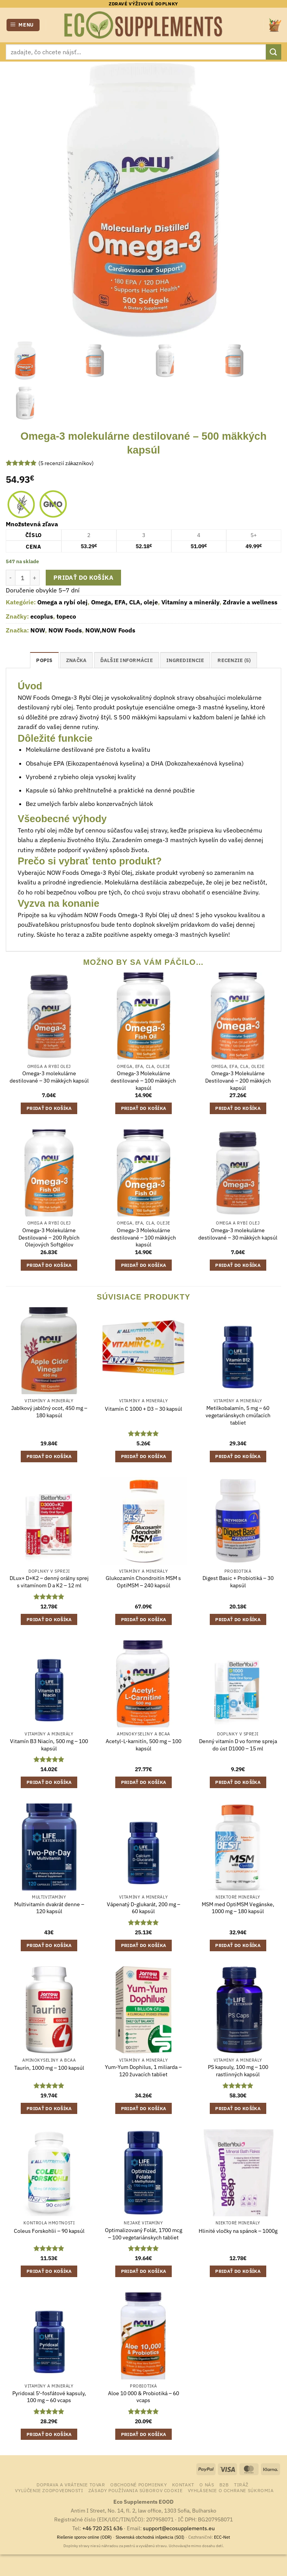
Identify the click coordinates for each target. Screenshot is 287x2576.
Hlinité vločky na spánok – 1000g (238, 2230)
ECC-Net (222, 2537)
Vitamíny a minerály (190, 602)
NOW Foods (65, 630)
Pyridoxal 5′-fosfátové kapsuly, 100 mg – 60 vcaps (49, 2397)
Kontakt (183, 2484)
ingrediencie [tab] (185, 660)
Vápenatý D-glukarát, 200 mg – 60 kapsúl (143, 1908)
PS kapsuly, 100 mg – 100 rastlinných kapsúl (238, 2071)
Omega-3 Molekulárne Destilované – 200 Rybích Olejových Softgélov (49, 1237)
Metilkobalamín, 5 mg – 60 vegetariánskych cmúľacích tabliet (238, 1415)
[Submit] (273, 51)
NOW (37, 630)
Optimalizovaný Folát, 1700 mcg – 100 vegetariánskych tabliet (143, 2234)
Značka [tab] (76, 660)
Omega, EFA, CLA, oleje (124, 602)
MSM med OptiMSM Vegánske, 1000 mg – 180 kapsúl (238, 1908)
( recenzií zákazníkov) (66, 463)
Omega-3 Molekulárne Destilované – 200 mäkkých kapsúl (238, 1080)
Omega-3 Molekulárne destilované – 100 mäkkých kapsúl (143, 1080)
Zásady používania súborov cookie (135, 2490)
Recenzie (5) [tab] (234, 660)
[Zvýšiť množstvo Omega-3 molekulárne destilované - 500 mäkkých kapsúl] (35, 577)
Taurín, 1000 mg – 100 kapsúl (49, 2067)
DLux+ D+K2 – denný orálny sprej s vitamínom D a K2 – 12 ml (49, 1582)
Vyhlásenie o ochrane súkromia (231, 2490)
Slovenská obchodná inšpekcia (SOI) (150, 2537)
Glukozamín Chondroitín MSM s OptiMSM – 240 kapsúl (143, 1582)
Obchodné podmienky (138, 2484)
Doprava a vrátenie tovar (70, 2484)
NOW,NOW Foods (110, 630)
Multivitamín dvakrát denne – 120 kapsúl (49, 1908)
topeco (66, 616)
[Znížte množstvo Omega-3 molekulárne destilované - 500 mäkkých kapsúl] (10, 577)
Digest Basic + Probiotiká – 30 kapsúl (238, 1582)
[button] (23, 25)
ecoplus (41, 616)
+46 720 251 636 (102, 2528)
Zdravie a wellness (250, 602)
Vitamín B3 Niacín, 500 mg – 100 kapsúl (49, 1745)
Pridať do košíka (83, 577)
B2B (224, 2484)
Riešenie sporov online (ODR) (84, 2537)
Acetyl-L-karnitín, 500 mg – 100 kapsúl (143, 1745)
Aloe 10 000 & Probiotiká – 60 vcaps (143, 2397)
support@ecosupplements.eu (179, 2528)
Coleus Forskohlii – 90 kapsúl (49, 2230)
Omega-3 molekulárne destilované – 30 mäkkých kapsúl (49, 1077)
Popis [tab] (44, 660)
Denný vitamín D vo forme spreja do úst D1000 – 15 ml (238, 1745)
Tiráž (241, 2484)
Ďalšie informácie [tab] (126, 660)
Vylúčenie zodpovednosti (49, 2490)
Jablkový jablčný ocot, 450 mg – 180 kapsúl (49, 1412)
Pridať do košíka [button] (49, 1108)
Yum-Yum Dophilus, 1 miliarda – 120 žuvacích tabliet (143, 2071)
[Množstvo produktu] (22, 577)
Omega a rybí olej (62, 602)
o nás (206, 2484)
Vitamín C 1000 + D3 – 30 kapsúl (143, 1408)
